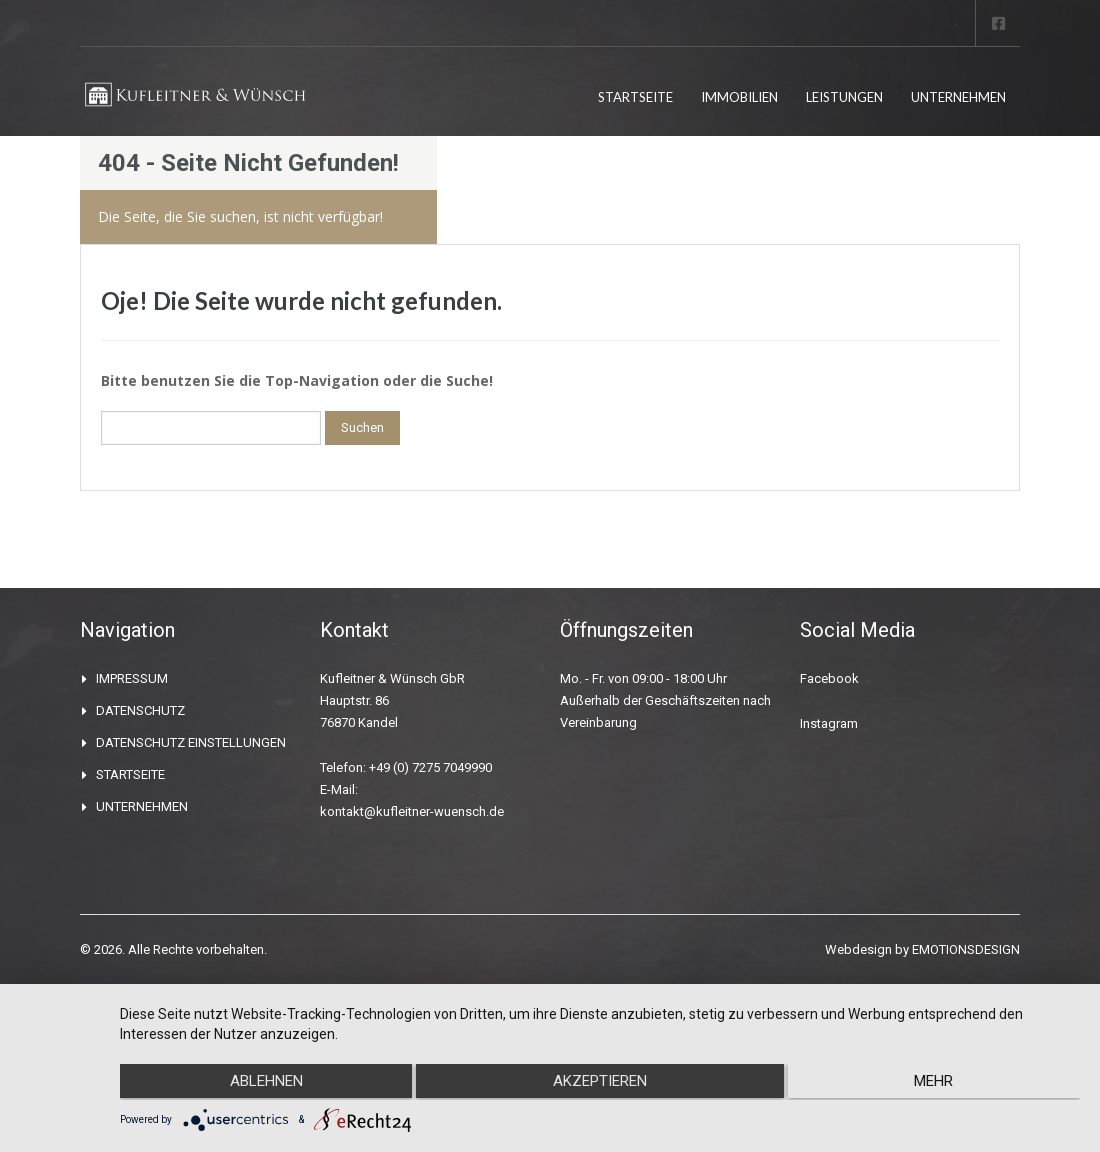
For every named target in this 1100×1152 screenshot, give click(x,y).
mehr (937, 1083)
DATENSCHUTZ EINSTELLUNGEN (191, 742)
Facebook (829, 678)
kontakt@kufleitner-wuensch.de (412, 811)
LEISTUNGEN (844, 97)
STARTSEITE (635, 97)
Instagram (829, 723)
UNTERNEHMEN (958, 97)
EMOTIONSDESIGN (966, 949)
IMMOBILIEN (739, 97)
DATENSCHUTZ (140, 710)
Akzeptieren (600, 1083)
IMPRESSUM (132, 678)
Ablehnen (262, 1083)
